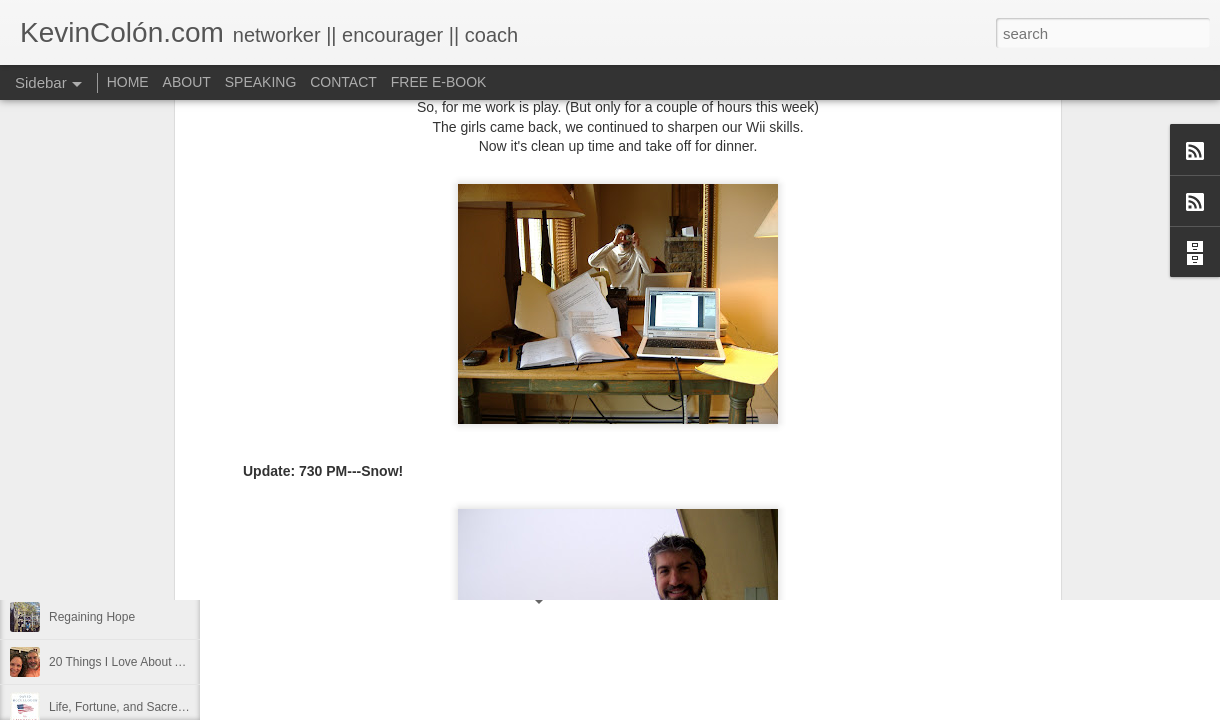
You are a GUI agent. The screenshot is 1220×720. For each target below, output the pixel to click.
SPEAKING (261, 82)
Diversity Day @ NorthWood (124, 527)
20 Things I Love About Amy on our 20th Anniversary (188, 662)
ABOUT (187, 82)
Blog (531, 509)
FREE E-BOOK (439, 82)
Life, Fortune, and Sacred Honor (134, 707)
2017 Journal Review (105, 572)
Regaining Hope (92, 617)
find (623, 509)
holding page (682, 509)
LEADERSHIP (87, 482)
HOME (128, 82)
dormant (578, 509)
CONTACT (343, 82)
